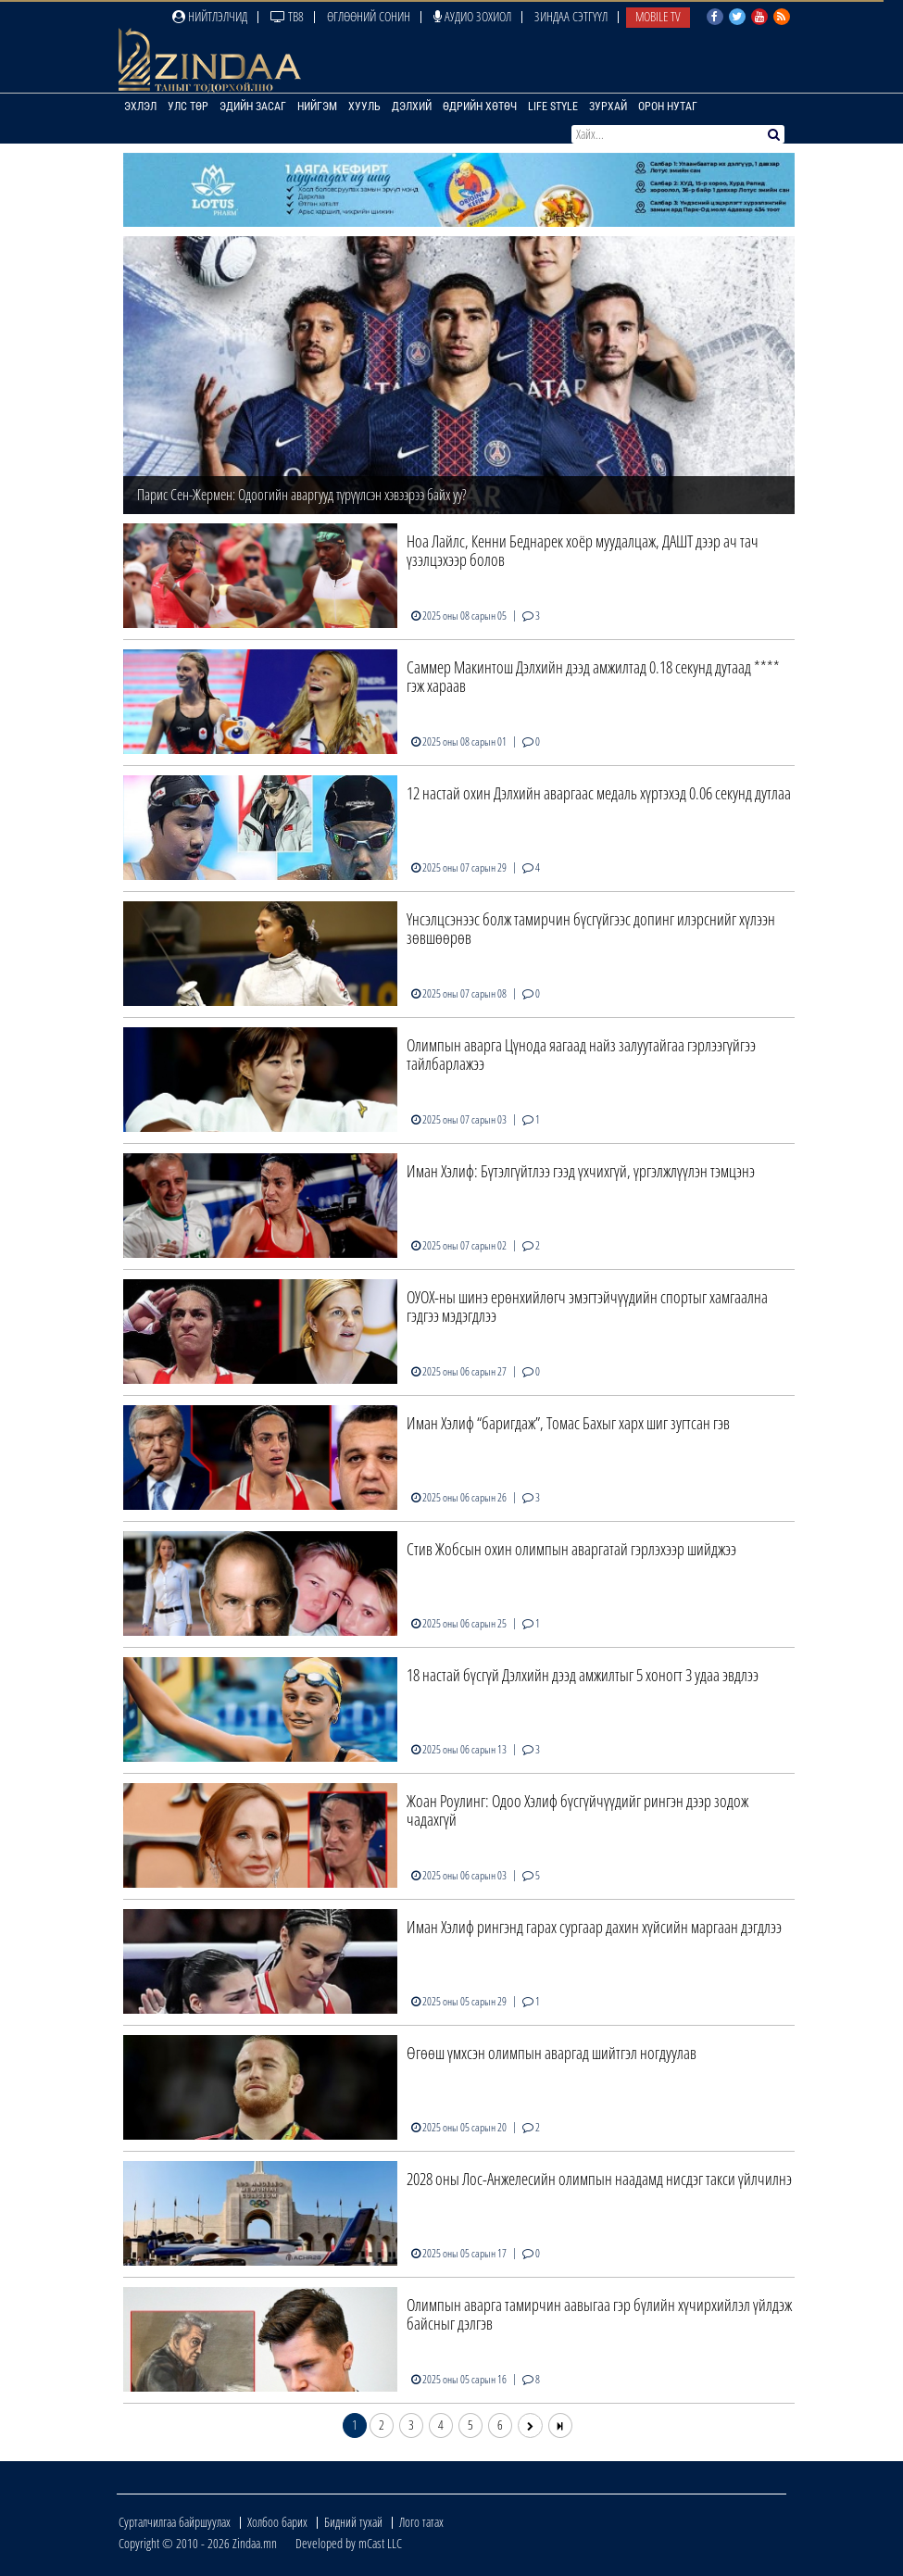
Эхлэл (140, 106)
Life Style (553, 106)
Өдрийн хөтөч (480, 106)
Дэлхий (412, 106)
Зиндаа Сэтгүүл (571, 16)
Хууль (364, 106)
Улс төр (188, 106)
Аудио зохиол (472, 16)
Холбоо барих (277, 2522)
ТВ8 (287, 16)
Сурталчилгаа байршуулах (175, 2522)
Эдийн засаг (252, 106)
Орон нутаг (667, 106)
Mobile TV (658, 16)
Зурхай (608, 106)
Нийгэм (317, 106)
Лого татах (421, 2522)
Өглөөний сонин (368, 16)
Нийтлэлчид (209, 16)
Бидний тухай (353, 2522)
